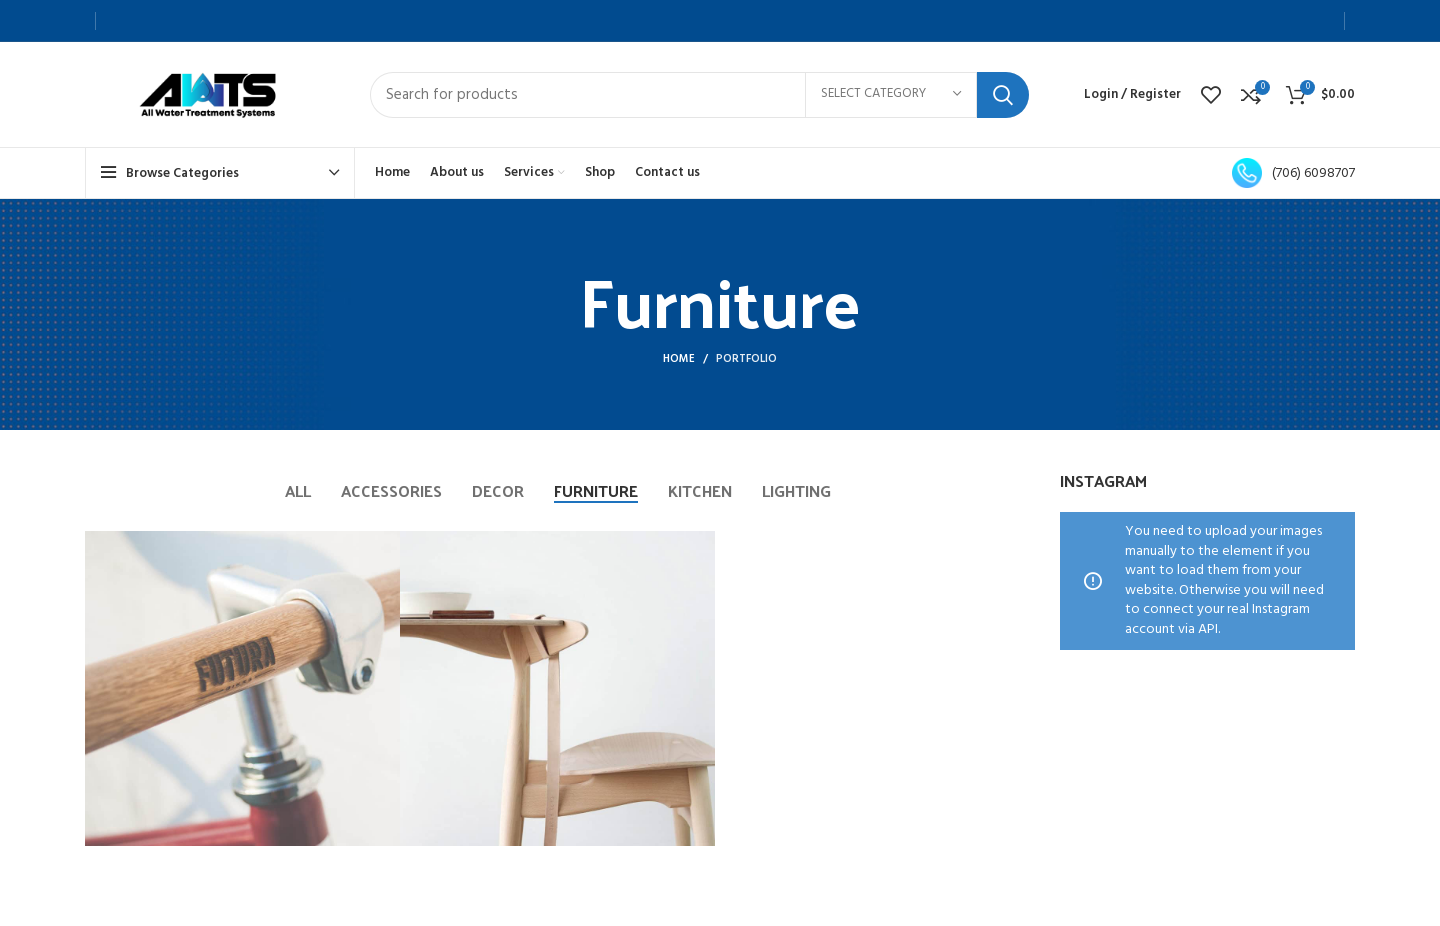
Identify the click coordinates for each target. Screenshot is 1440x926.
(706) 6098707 (1293, 173)
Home (679, 359)
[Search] (699, 95)
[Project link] (242, 688)
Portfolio (746, 359)
